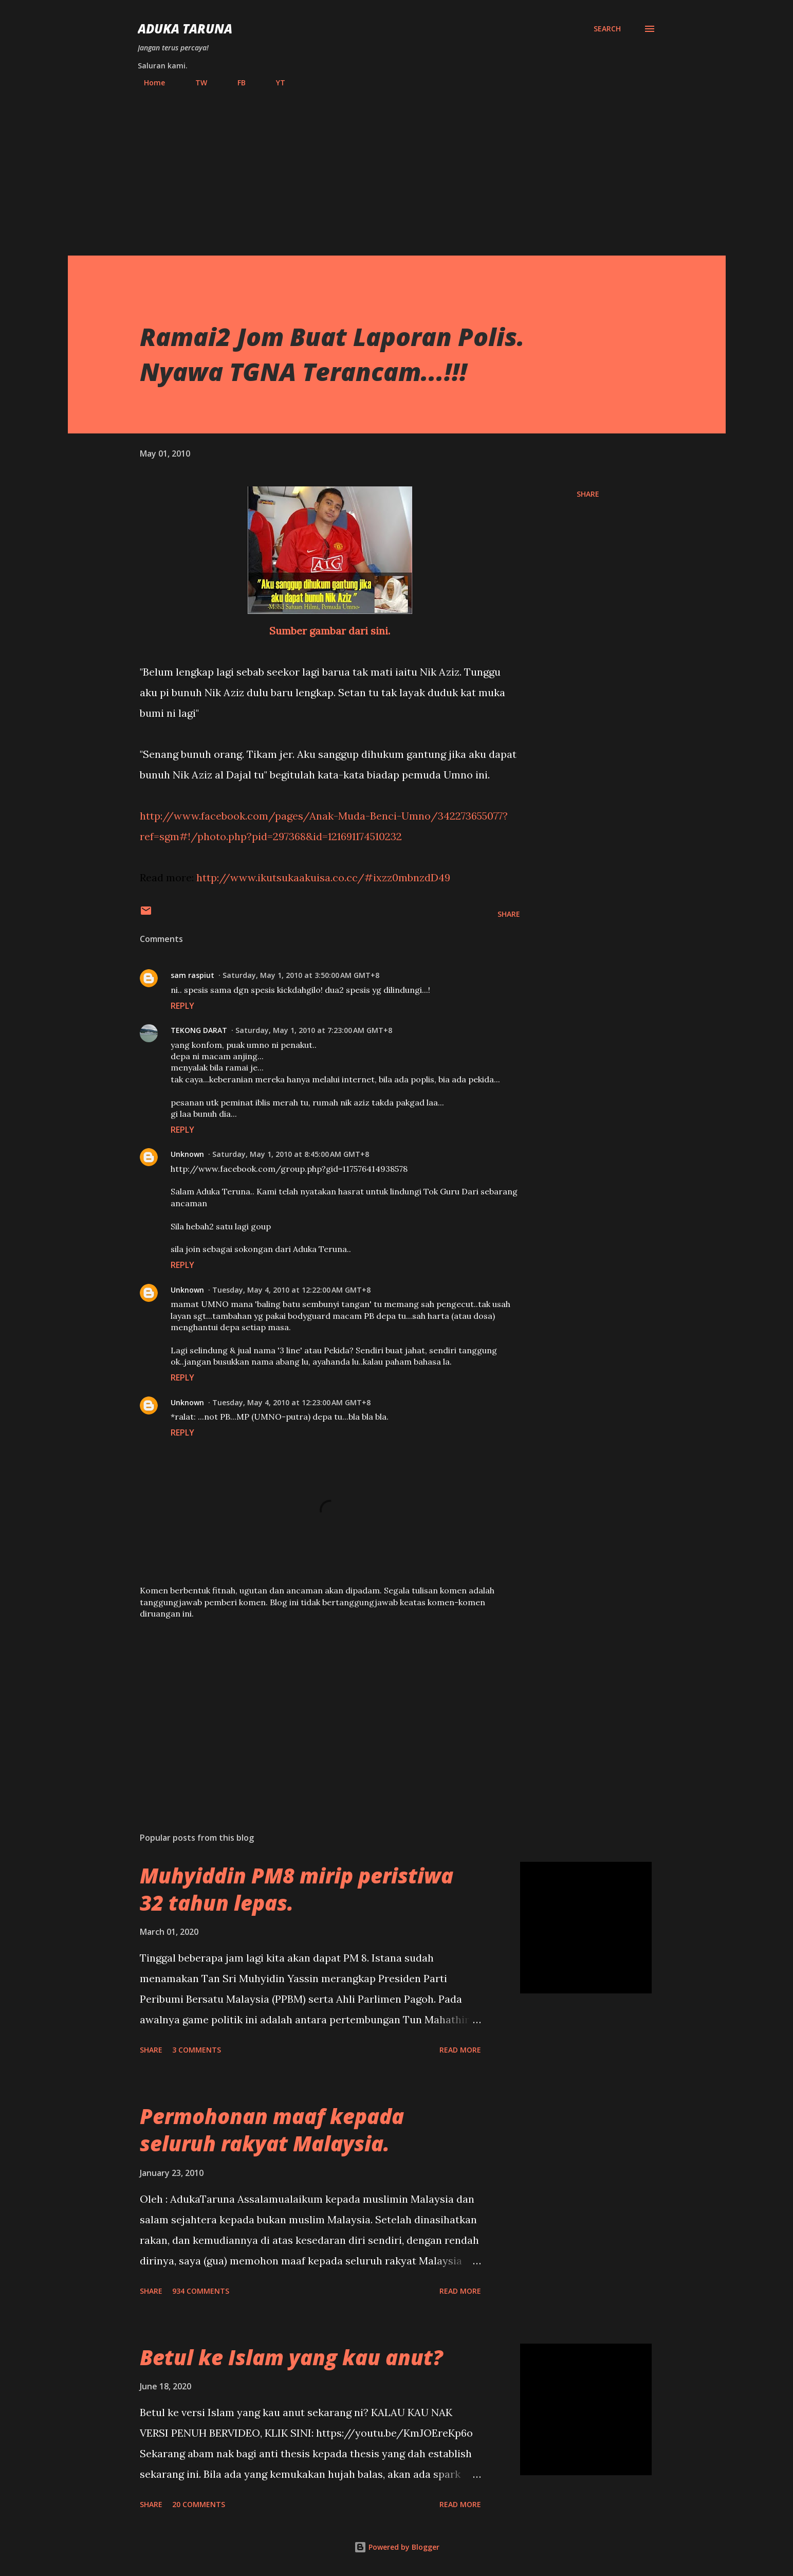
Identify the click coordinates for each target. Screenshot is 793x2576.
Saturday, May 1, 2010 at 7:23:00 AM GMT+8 (313, 1030)
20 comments (198, 2504)
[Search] (607, 29)
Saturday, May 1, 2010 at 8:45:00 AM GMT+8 (290, 1154)
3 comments (196, 2050)
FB (235, 82)
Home (148, 82)
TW (195, 82)
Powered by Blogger (396, 2547)
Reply (182, 1005)
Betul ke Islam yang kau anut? (291, 2357)
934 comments (200, 2291)
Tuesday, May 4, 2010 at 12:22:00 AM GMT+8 (291, 1290)
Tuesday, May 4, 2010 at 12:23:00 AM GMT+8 (291, 1402)
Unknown (187, 1154)
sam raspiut (192, 975)
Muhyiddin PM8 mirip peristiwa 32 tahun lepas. (296, 1889)
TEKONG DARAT (199, 1030)
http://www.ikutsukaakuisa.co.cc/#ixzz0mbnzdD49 (323, 877)
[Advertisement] (397, 167)
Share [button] (588, 494)
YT (274, 82)
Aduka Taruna (185, 28)
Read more (460, 2050)
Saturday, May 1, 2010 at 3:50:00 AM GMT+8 (301, 975)
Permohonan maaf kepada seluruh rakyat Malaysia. (272, 2129)
